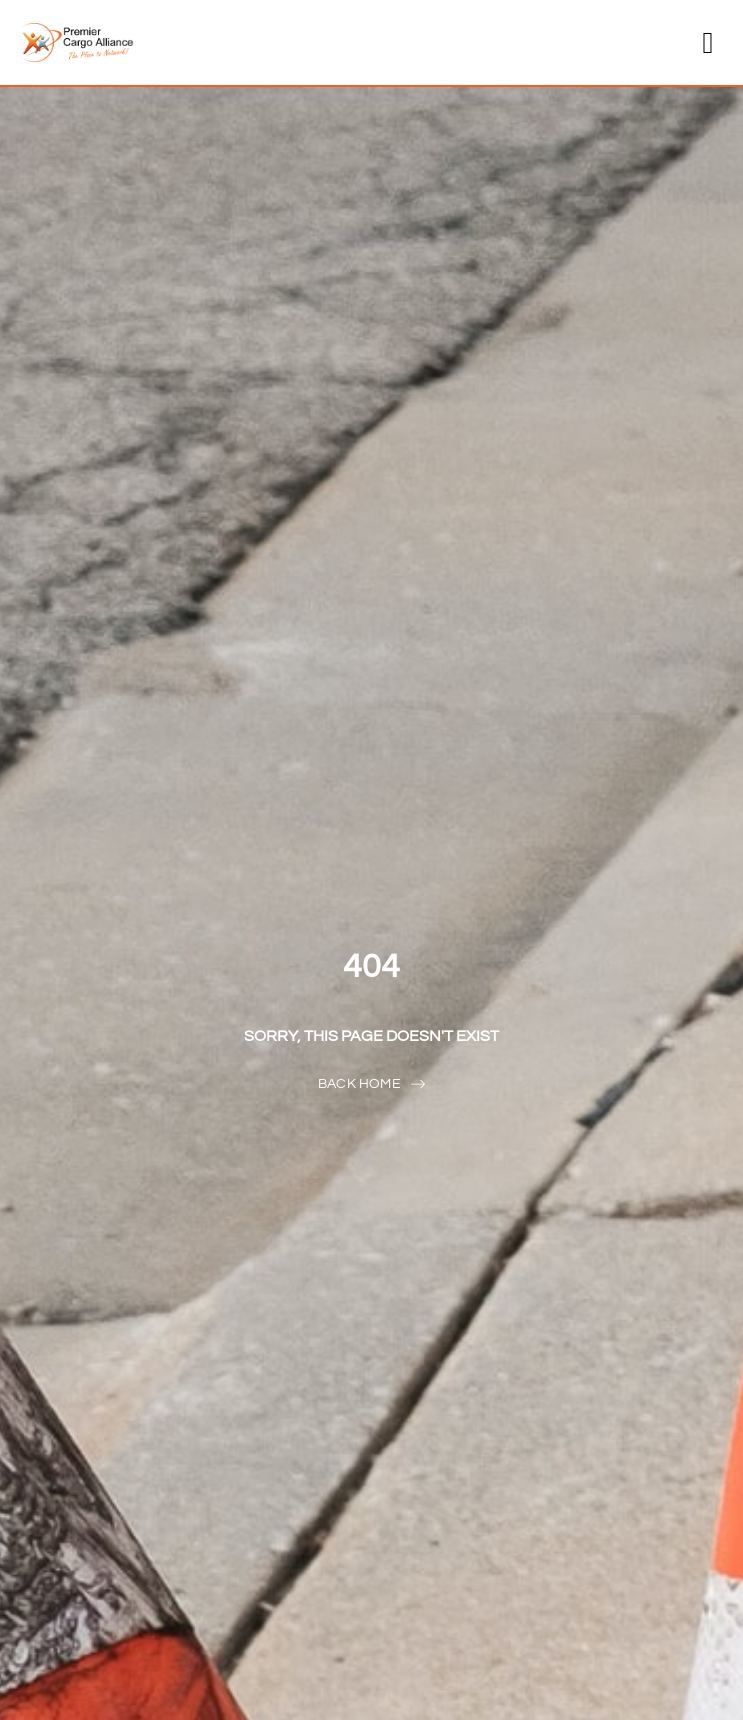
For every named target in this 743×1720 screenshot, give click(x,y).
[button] (708, 42)
